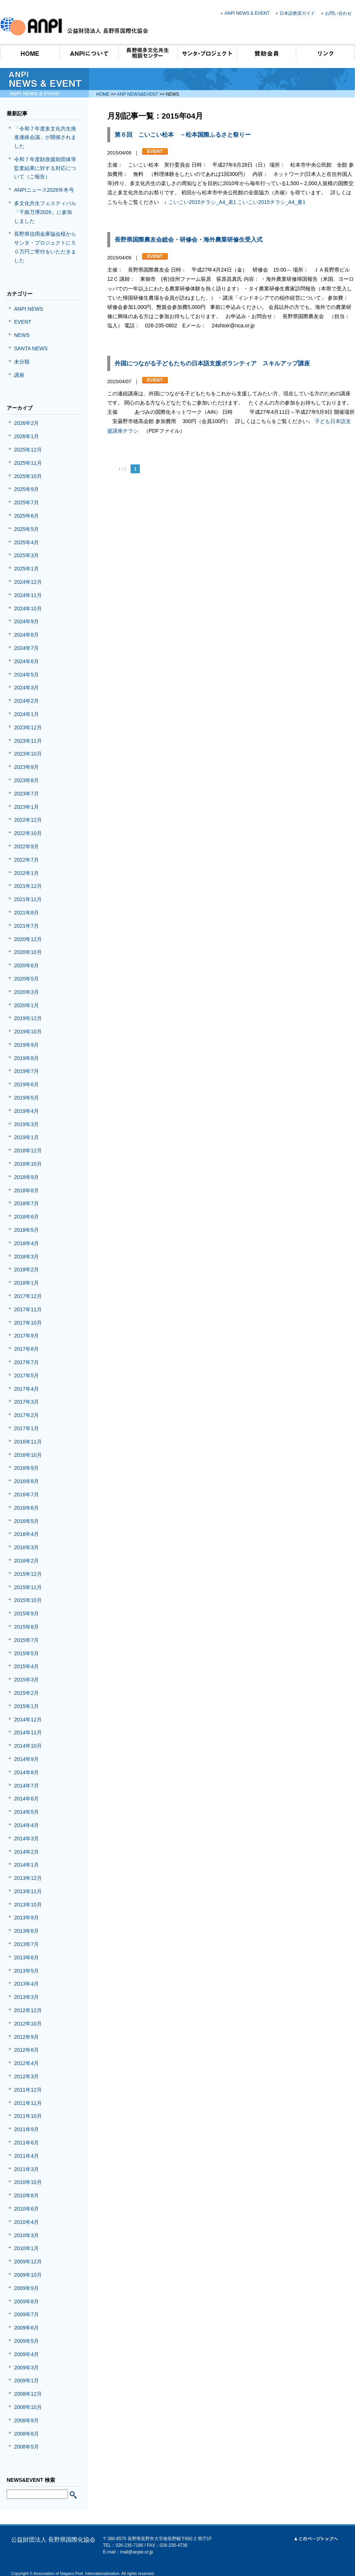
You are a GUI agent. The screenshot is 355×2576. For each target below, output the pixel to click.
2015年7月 (26, 1640)
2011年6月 (26, 2143)
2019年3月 (26, 1124)
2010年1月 (26, 2248)
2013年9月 (26, 1918)
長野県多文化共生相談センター (148, 52)
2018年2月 (26, 1269)
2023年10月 (28, 754)
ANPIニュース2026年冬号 (44, 190)
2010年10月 (28, 2182)
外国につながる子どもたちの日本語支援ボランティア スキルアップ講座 (212, 363)
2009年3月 (26, 2368)
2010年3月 (26, 2235)
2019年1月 (26, 1137)
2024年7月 (26, 648)
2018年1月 (26, 1283)
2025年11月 (28, 463)
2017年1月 (26, 1428)
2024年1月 (26, 714)
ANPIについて (88, 52)
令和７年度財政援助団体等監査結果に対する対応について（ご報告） (45, 168)
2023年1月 (26, 807)
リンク (325, 52)
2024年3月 (26, 688)
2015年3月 (26, 1680)
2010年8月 (26, 2195)
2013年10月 (28, 1905)
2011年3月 (26, 2169)
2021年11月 (28, 899)
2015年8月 (26, 1627)
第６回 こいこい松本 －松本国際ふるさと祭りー (183, 135)
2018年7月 (26, 1203)
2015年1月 (26, 1706)
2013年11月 (28, 1891)
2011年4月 (26, 2156)
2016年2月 (26, 1561)
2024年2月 (26, 701)
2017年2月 (26, 1415)
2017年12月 (28, 1296)
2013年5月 (26, 1971)
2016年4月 (26, 1534)
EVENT (22, 322)
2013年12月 (28, 1878)
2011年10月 (28, 2116)
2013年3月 (26, 1997)
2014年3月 (26, 1838)
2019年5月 (26, 1098)
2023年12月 (28, 727)
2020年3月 (26, 992)
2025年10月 (28, 476)
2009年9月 (26, 2288)
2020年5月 (26, 979)
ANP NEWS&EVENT (137, 94)
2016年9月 (26, 1468)
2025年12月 (28, 450)
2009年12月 (28, 2262)
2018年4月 (26, 1243)
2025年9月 (26, 489)
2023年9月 (26, 767)
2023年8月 (26, 780)
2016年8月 (26, 1481)
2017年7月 (26, 1362)
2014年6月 (26, 1799)
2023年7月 (26, 794)
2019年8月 (26, 1058)
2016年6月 (26, 1508)
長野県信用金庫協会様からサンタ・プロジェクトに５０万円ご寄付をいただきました (45, 247)
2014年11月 (28, 1732)
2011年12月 (28, 2090)
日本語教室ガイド (297, 13)
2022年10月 (28, 833)
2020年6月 (26, 965)
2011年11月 (28, 2103)
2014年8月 (26, 1772)
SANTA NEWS (31, 348)
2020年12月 (28, 939)
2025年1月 (26, 569)
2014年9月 (26, 1759)
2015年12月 (28, 1574)
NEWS (22, 335)
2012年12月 (28, 2010)
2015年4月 (26, 1666)
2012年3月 (26, 2076)
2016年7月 (26, 1494)
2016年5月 (26, 1521)
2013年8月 (26, 1931)
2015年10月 (28, 1600)
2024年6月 (26, 661)
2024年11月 (28, 595)
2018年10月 (28, 1164)
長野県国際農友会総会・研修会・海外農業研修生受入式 (189, 239)
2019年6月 (26, 1084)
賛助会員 (266, 52)
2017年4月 (26, 1389)
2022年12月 (28, 820)
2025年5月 (26, 529)
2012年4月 (26, 2063)
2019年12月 (28, 1018)
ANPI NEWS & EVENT (247, 13)
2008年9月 (26, 2420)
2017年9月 (26, 1336)
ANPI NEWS (28, 309)
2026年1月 (26, 436)
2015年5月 (26, 1653)
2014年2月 (26, 1852)
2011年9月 (26, 2129)
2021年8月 (26, 913)
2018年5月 (26, 1230)
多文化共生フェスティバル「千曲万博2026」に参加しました (45, 212)
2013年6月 (26, 1957)
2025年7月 (26, 502)
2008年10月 (28, 2407)
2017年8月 (26, 1349)
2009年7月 (26, 2314)
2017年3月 (26, 1402)
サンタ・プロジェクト (207, 52)
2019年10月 (28, 1032)
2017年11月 (28, 1309)
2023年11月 (28, 741)
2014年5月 (26, 1812)
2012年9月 (26, 2037)
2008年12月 (28, 2394)
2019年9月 (26, 1045)
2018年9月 (26, 1177)
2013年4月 (26, 1984)
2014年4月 (26, 1825)
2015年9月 (26, 1613)
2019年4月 (26, 1111)
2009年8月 (26, 2301)
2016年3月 (26, 1547)
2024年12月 (28, 582)
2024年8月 (26, 635)
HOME (29, 52)
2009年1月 (26, 2381)
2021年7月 (26, 926)
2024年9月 (26, 621)
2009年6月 (26, 2328)
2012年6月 (26, 2050)
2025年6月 (26, 516)
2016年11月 (28, 1442)
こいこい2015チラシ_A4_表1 (202, 202)
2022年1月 (26, 873)
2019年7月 (26, 1071)
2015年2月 (26, 1693)
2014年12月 (28, 1720)
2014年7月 (26, 1786)
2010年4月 (26, 2222)
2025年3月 (26, 555)
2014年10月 (28, 1746)
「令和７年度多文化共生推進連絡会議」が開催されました (45, 137)
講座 (19, 375)
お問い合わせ (338, 13)
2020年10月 (28, 952)
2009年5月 (26, 2341)
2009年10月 (28, 2275)
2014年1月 (26, 1865)
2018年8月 (26, 1190)
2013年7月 (26, 1944)
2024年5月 (26, 675)
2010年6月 (26, 2209)
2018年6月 (26, 1217)
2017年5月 (26, 1376)
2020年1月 (26, 1005)
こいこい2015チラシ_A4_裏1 (271, 202)
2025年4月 (26, 542)
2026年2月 (26, 423)
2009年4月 (26, 2354)
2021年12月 (28, 886)
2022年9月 (26, 846)
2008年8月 (26, 2434)
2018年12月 (28, 1151)
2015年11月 (28, 1587)
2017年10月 (28, 1323)
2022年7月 (26, 860)
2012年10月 (28, 2024)
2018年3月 (26, 1257)
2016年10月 (28, 1455)
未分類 (22, 362)
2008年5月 (26, 2447)
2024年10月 (28, 608)
